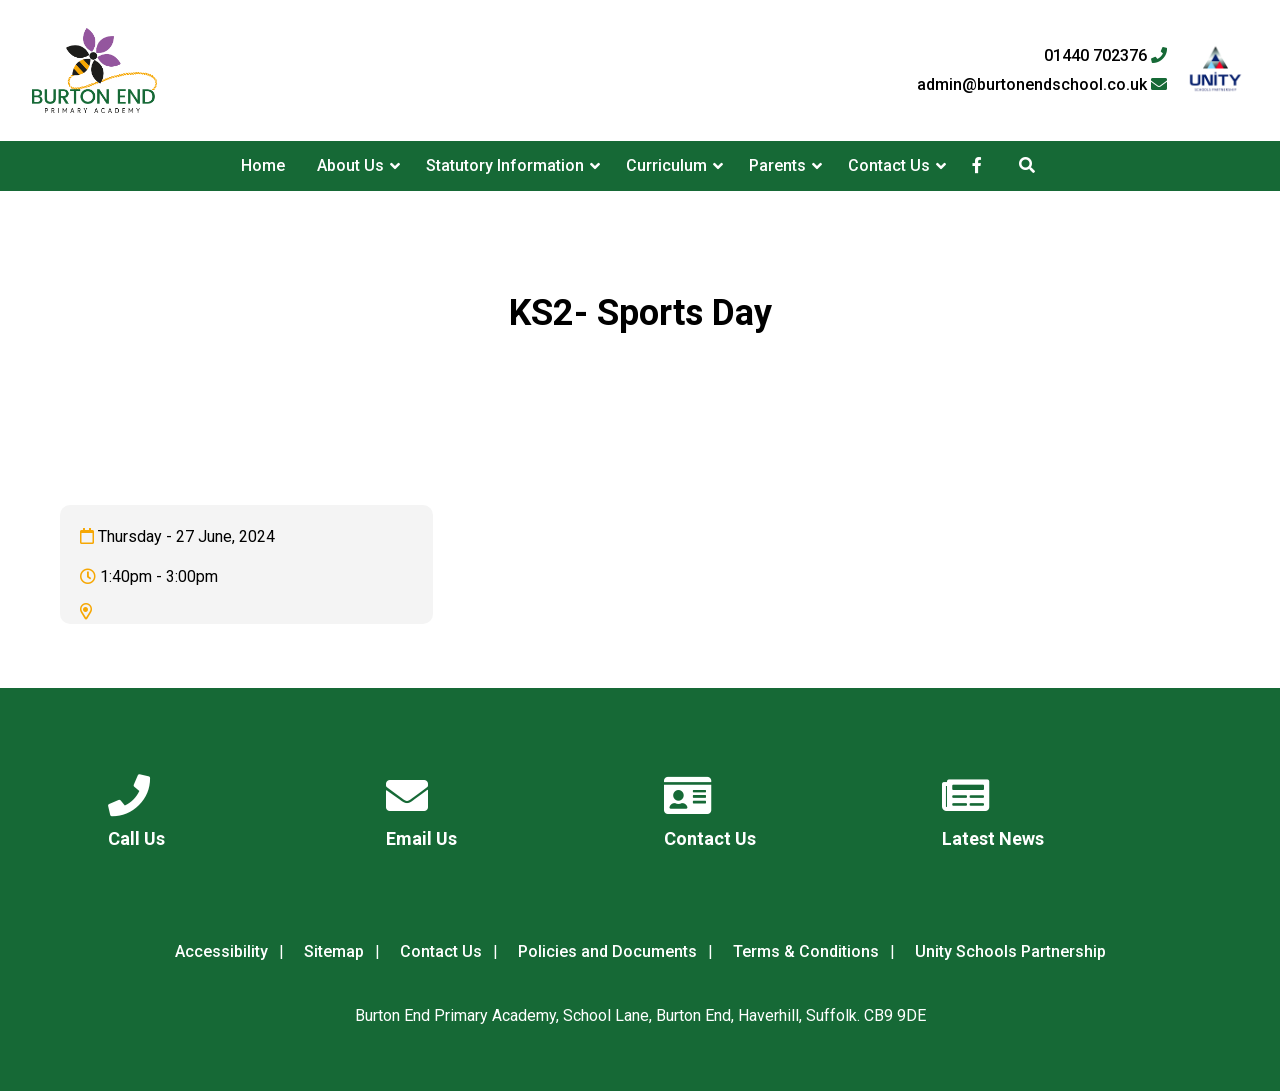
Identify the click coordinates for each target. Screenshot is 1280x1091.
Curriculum (666, 165)
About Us (350, 165)
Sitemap (334, 951)
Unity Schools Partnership (1010, 951)
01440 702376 (1105, 56)
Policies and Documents (607, 951)
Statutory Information (505, 165)
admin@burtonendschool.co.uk (1042, 85)
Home (263, 165)
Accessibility (221, 951)
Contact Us (889, 165)
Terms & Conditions (806, 951)
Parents (777, 165)
